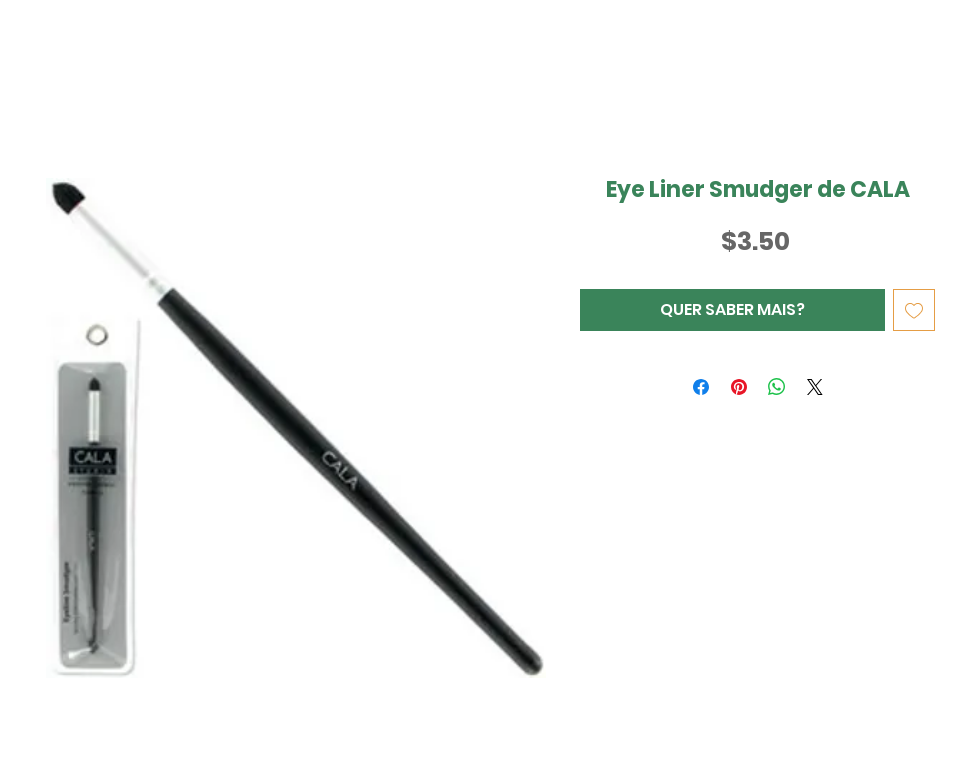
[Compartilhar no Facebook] (701, 387)
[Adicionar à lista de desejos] (914, 310)
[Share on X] (815, 387)
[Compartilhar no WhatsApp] (777, 387)
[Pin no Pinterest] (739, 387)
